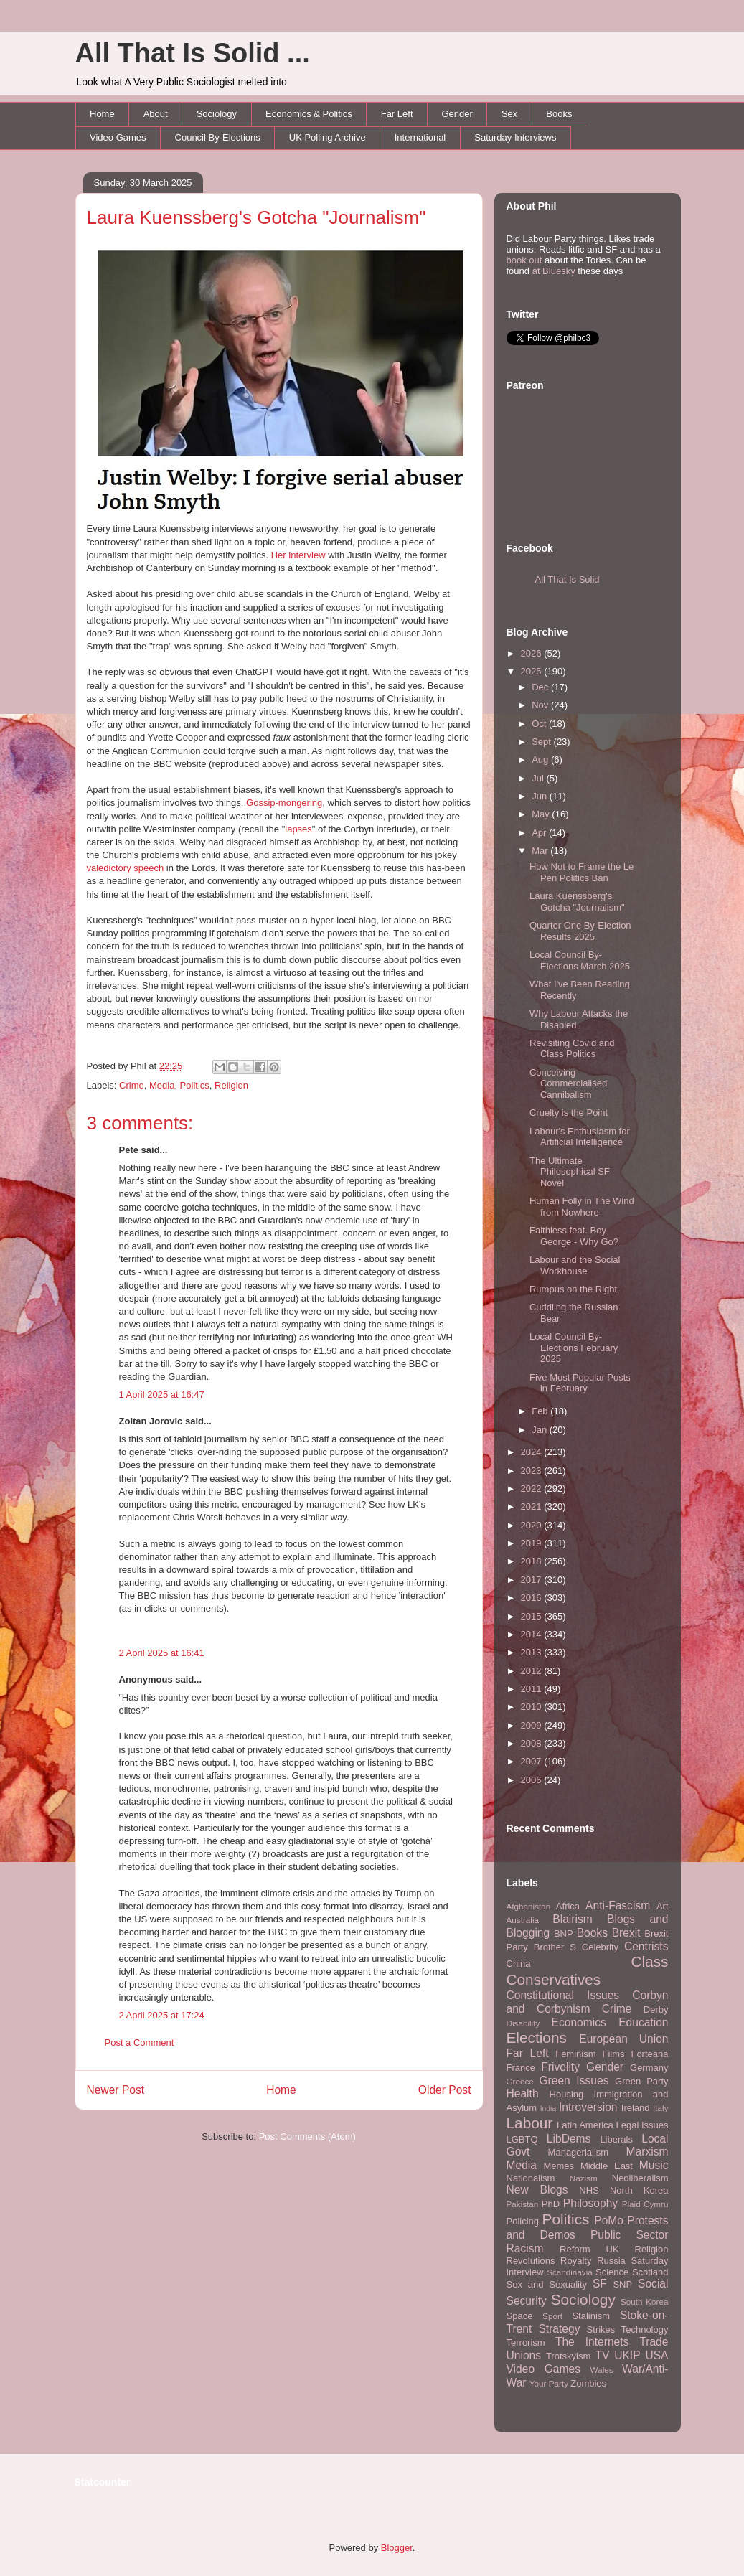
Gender (457, 113)
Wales (601, 2369)
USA (656, 2355)
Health (523, 2093)
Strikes (601, 2329)
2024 (533, 1452)
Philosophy (590, 2203)
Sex (509, 113)
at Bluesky (553, 270)
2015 (533, 1616)
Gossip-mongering (284, 802)
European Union (623, 2039)
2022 (533, 1488)
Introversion (588, 2107)
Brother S (555, 1947)
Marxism (647, 2151)
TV (602, 2355)
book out (524, 260)
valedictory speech (125, 867)
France (521, 2067)
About (155, 113)
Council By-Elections (217, 137)
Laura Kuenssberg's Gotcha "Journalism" (256, 217)
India (548, 2108)
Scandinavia (570, 2272)
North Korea (639, 2190)
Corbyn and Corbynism (588, 2002)
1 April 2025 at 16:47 (161, 1394)
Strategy (559, 2329)
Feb (541, 1411)
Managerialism (578, 2152)
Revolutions (531, 2260)
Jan (541, 1429)
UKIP (627, 2355)
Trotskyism (568, 2356)
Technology (645, 2329)
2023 (533, 1470)
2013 (533, 1652)
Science (611, 2272)
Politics (194, 1085)
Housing (567, 2094)
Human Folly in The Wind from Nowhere (581, 1206)
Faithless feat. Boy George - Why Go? (573, 1236)
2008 (533, 1743)
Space (520, 2316)
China (519, 1963)
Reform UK (589, 2249)
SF (600, 2283)
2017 (533, 1579)
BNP (563, 1933)
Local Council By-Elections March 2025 (579, 960)
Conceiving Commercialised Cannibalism (568, 1083)
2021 (533, 1506)
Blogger (397, 2547)
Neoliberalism (640, 2178)
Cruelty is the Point (568, 1112)
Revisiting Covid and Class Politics (572, 1049)
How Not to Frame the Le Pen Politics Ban (581, 872)
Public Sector (629, 2235)
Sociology (217, 113)
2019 (533, 1543)
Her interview (298, 555)
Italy (660, 2107)
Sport (552, 2316)
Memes (558, 2166)
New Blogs (537, 2190)
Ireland (635, 2107)
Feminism (575, 2054)
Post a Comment (139, 2042)
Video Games (118, 137)
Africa (568, 1906)
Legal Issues (642, 2125)
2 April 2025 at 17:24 (161, 2015)
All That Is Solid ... (192, 53)
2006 (533, 1779)
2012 (533, 1670)
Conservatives (554, 1979)
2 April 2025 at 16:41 (161, 1652)
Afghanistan (529, 1906)
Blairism (572, 1919)
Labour (530, 2123)
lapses (298, 829)
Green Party (641, 2081)
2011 (533, 1688)
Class (649, 1961)
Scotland (650, 2272)
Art (662, 1906)
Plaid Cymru (645, 2204)
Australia (523, 1919)
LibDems (569, 2139)
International (420, 137)
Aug (541, 759)
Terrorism (526, 2342)
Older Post (444, 2090)
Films (613, 2054)
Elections (537, 2037)
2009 (533, 1725)
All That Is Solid (567, 579)
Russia (611, 2260)
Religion (231, 1085)
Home (102, 113)
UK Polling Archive (327, 137)
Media (161, 1085)
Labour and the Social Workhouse (574, 1265)
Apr (540, 832)
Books (559, 113)
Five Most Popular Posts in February (580, 1383)
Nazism (584, 2178)
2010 (533, 1706)
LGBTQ (522, 2139)
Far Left (397, 113)
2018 (533, 1561)
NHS (588, 2190)
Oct (540, 723)
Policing (523, 2221)
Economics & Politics (308, 113)
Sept (542, 741)
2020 (533, 1525)
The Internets (591, 2342)
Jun (541, 796)
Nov (541, 705)
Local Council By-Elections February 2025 (573, 1347)
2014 (533, 1634)
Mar (541, 850)
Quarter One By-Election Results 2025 (580, 931)
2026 (533, 653)
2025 (533, 671)
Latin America (585, 2125)
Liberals (616, 2139)
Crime (131, 1085)
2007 (533, 1761)
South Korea (644, 2301)
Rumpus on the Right (573, 1289)
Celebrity (600, 1947)
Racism (525, 2248)
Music (654, 2165)
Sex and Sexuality (547, 2284)
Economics (579, 2022)
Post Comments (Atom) (307, 2136)
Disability (523, 2023)
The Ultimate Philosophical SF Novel (569, 1171)
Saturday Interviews (515, 137)
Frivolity (560, 2067)
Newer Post (116, 2090)
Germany (649, 2067)
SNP (622, 2284)
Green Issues (573, 2080)
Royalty (575, 2260)
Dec (541, 687)
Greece (520, 2081)
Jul (539, 778)
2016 (533, 1597)
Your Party (548, 2383)
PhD (551, 2204)
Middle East (606, 2166)
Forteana (649, 2054)
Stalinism (591, 2316)
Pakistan (523, 2204)
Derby (656, 2009)
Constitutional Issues (563, 1995)
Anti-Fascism (617, 1905)
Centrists (646, 1946)
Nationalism (531, 2178)
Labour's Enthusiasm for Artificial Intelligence (579, 1137)
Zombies (588, 2383)
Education (643, 2022)
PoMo (608, 2220)
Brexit (626, 1933)
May (542, 814)
